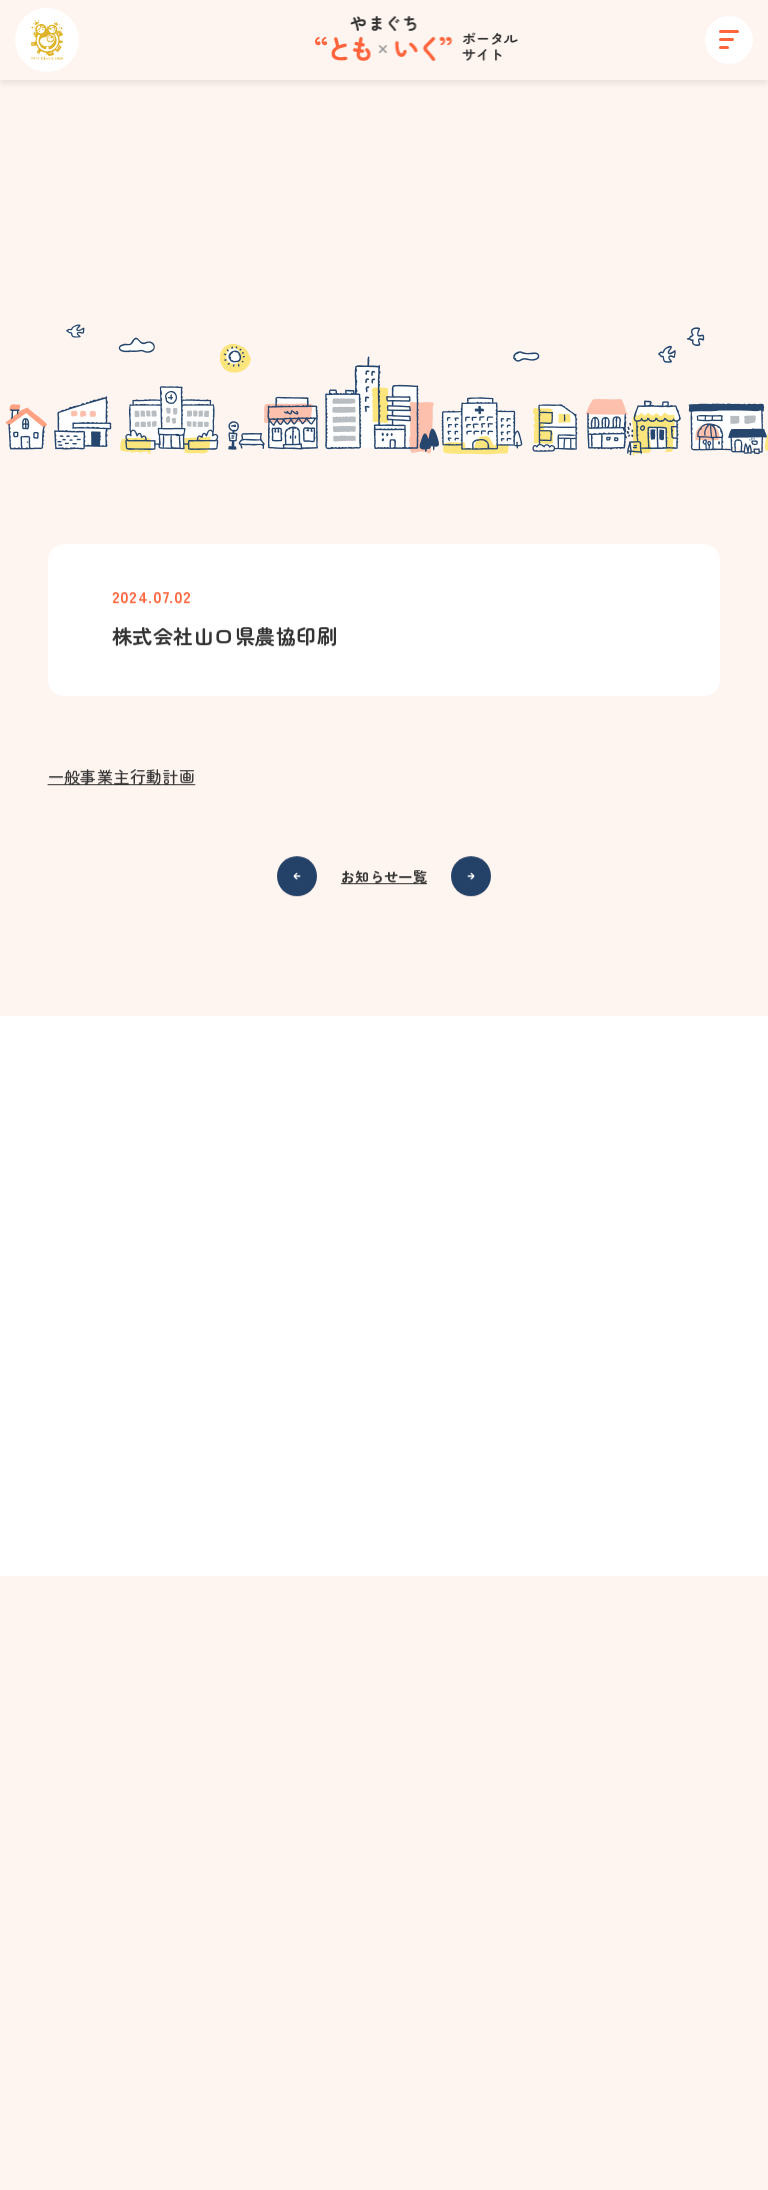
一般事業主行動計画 (122, 777)
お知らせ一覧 (384, 877)
